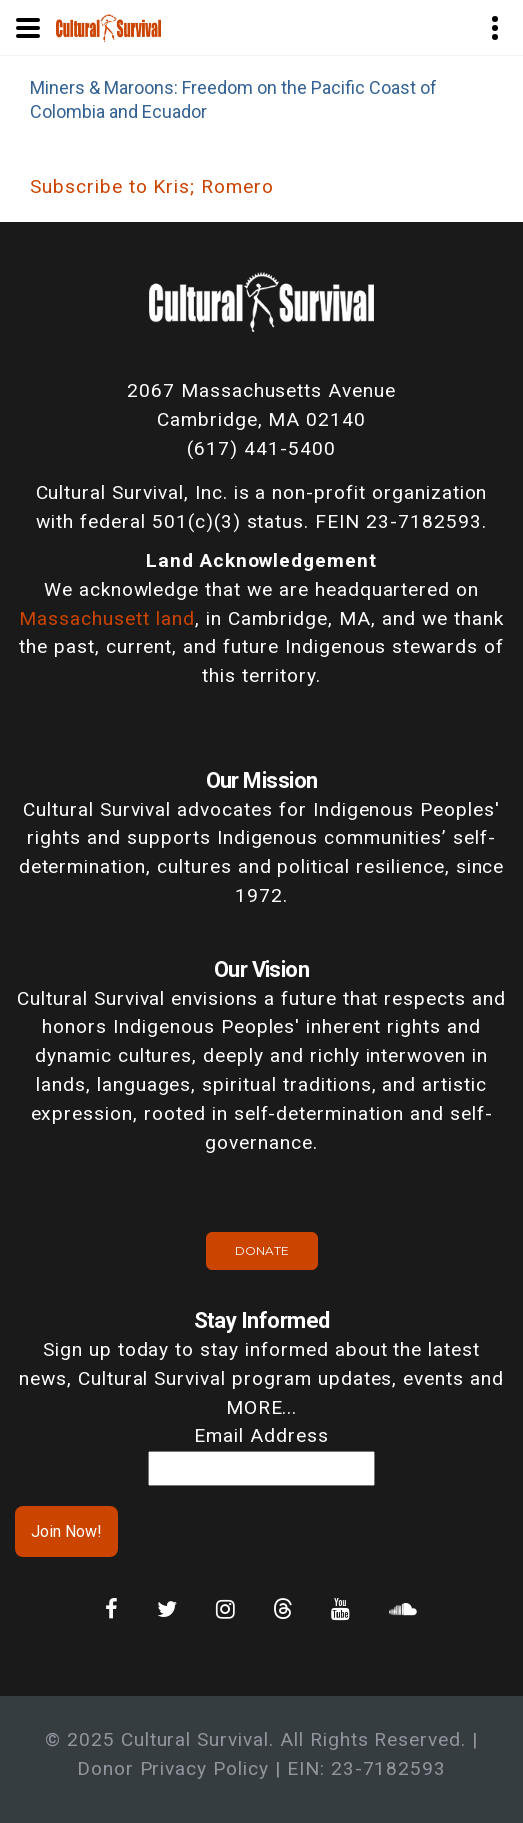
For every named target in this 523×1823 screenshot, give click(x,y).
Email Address (261, 1435)
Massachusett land (106, 618)
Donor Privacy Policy (173, 1768)
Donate (262, 1250)
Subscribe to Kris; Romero (152, 186)
